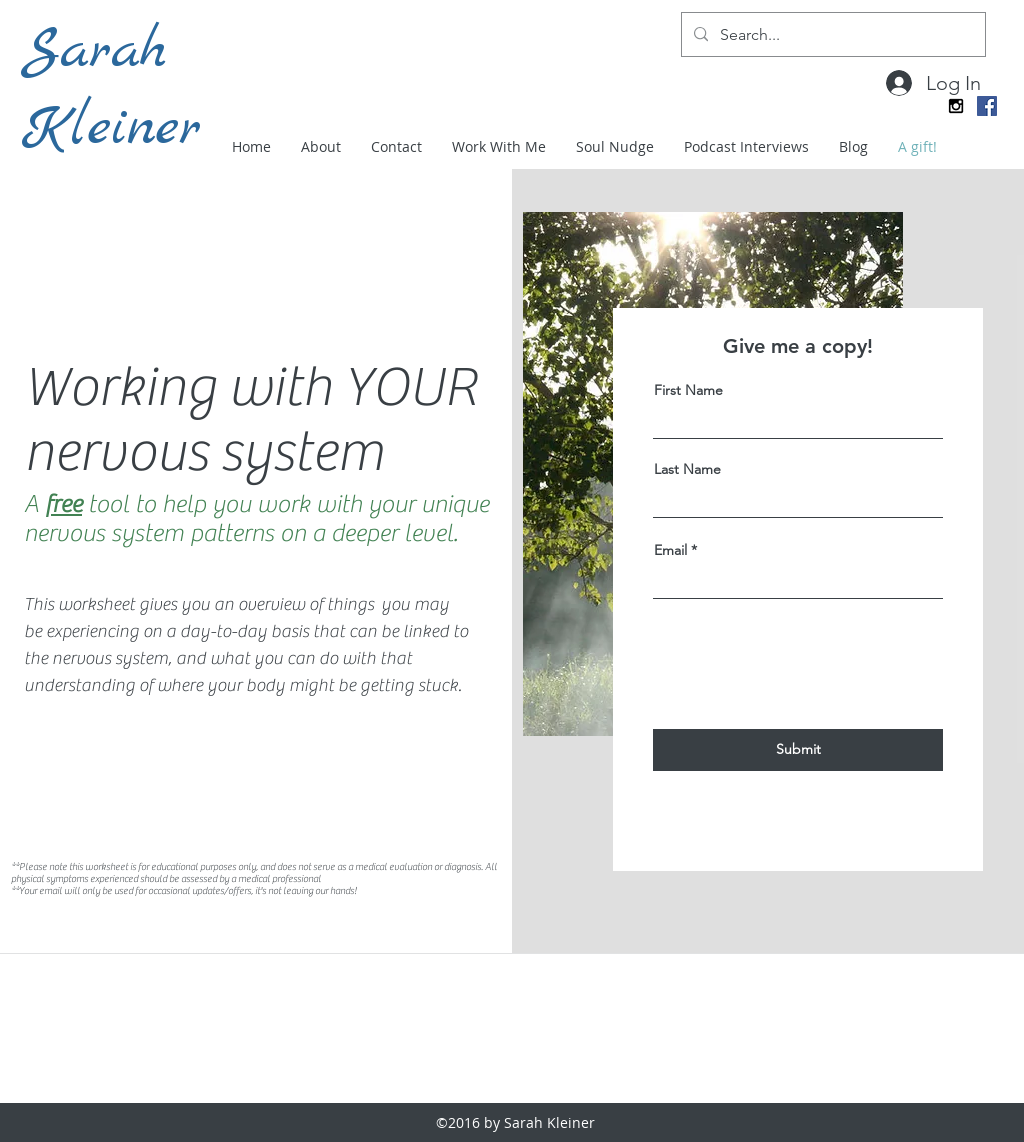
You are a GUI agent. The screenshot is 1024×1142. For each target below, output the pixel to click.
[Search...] (831, 34)
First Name (688, 390)
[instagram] (956, 106)
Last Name (687, 469)
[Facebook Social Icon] (987, 106)
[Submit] (798, 750)
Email (670, 550)
